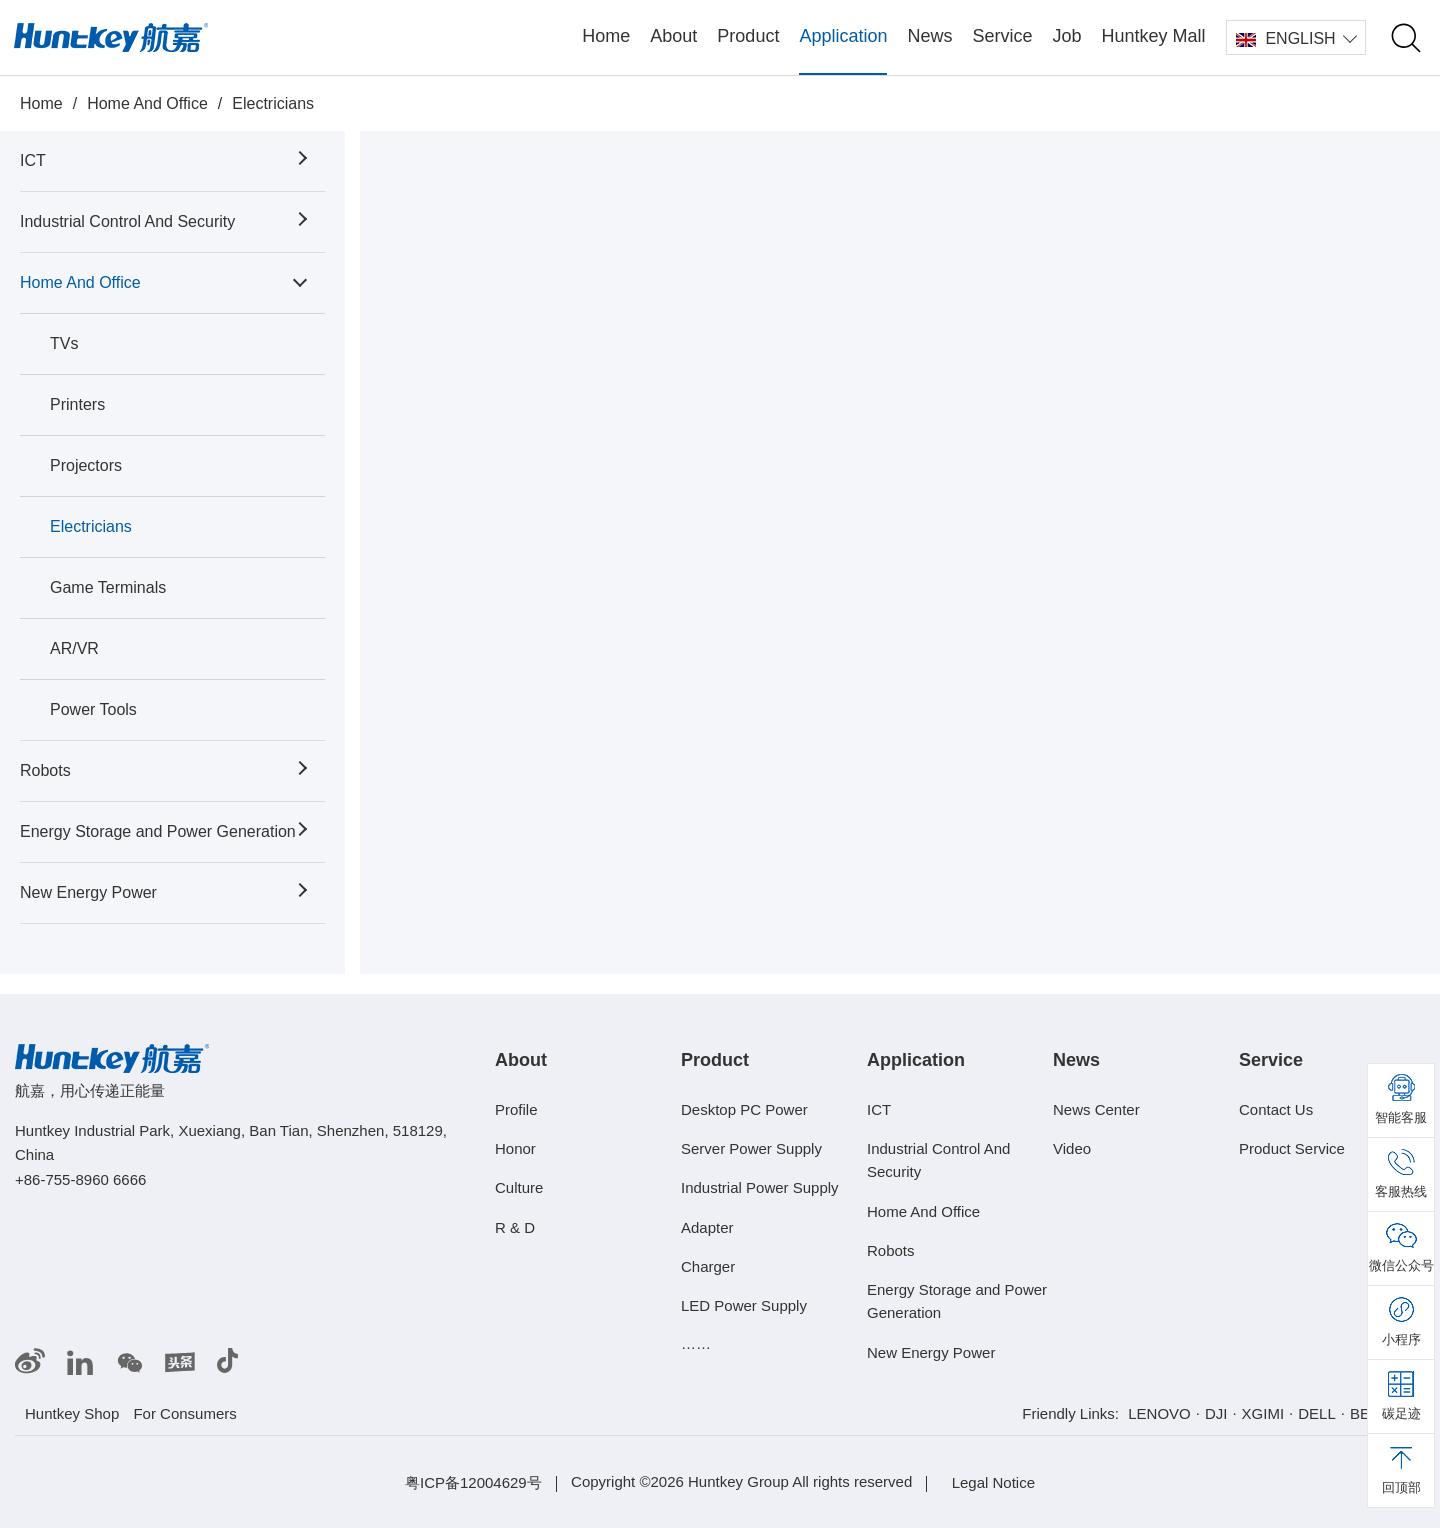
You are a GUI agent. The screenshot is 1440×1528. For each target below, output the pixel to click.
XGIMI (1263, 1413)
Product (748, 36)
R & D (515, 1226)
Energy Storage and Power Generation (158, 831)
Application (843, 36)
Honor (515, 1148)
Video (1072, 1148)
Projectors (86, 465)
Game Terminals (108, 587)
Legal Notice (993, 1482)
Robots (45, 770)
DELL (1317, 1413)
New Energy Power (88, 892)
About (673, 36)
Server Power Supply (751, 1148)
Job (1067, 36)
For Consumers (184, 1413)
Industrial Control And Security (127, 221)
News (929, 36)
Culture (519, 1187)
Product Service (1292, 1148)
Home (606, 36)
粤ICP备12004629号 (473, 1482)
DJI (1216, 1413)
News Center (1096, 1109)
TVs (64, 343)
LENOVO (1159, 1413)
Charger (708, 1266)
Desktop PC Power (744, 1109)
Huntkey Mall (1154, 36)
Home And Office (147, 103)
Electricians (273, 103)
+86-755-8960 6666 (80, 1179)
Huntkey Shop (72, 1413)
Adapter (707, 1226)
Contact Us (1276, 1109)
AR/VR (74, 648)
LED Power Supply (744, 1305)
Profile (516, 1109)
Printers (77, 404)
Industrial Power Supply (760, 1187)
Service (1002, 36)
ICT (33, 160)
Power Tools (93, 709)
